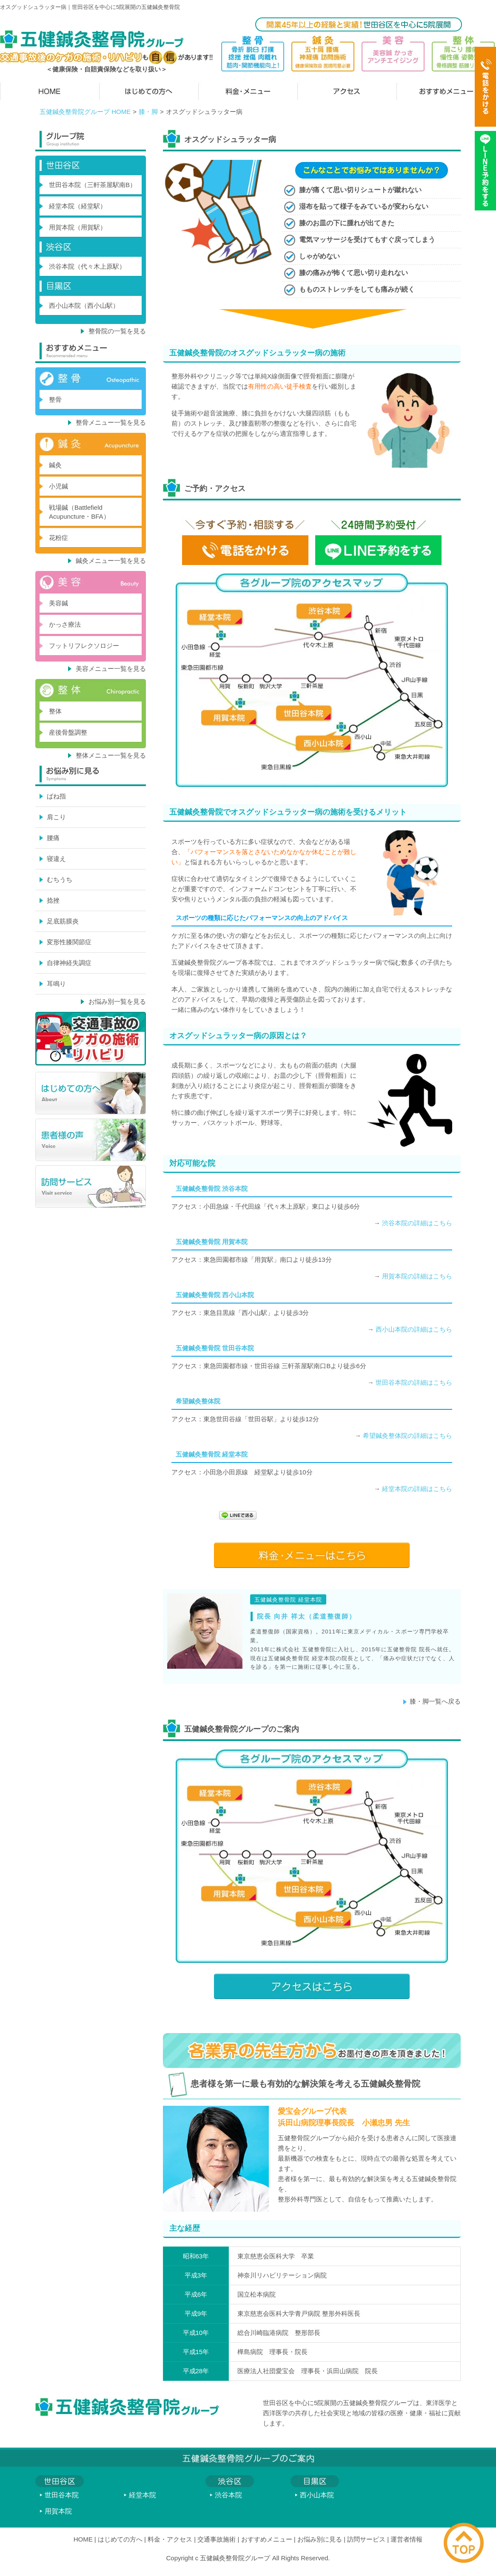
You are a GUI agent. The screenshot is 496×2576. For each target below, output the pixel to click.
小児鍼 (58, 486)
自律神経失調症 (69, 962)
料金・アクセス (170, 2539)
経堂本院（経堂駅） (77, 206)
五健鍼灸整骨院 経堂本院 (212, 1454)
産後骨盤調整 (68, 732)
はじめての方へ (120, 2539)
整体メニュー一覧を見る (111, 755)
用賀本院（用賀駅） (77, 227)
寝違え (56, 858)
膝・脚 (148, 111)
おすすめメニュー (266, 2539)
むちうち (59, 879)
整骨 (55, 399)
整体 (55, 711)
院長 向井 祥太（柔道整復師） (306, 1616)
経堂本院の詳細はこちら (417, 1488)
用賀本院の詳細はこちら (417, 1276)
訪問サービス (366, 2539)
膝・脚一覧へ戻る (435, 1701)
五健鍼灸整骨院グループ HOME (85, 111)
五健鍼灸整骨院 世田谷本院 (215, 1348)
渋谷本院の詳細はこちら (417, 1223)
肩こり (56, 817)
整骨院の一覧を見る (117, 331)
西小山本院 (317, 2495)
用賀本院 (58, 2511)
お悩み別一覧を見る (117, 1001)
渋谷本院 (228, 2495)
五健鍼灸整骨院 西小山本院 (215, 1294)
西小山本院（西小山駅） (84, 305)
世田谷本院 (62, 2495)
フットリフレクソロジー (84, 645)
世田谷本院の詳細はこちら (414, 1382)
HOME (83, 2539)
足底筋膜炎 (63, 921)
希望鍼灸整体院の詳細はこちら (407, 1435)
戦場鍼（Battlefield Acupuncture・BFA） (79, 512)
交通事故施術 (216, 2539)
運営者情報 (406, 2539)
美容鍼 (58, 603)
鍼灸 (55, 465)
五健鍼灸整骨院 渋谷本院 (212, 1188)
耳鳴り (56, 983)
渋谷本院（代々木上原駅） (87, 266)
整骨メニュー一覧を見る (111, 422)
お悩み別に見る (319, 2539)
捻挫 (53, 900)
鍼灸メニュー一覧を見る (111, 560)
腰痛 (53, 837)
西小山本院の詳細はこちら (414, 1329)
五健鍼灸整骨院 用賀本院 (212, 1241)
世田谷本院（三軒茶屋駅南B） (92, 184)
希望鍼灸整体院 (198, 1401)
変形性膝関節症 (69, 942)
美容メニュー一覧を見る (111, 668)
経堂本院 (142, 2495)
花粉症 (58, 537)
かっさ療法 (65, 624)
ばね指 (56, 796)
